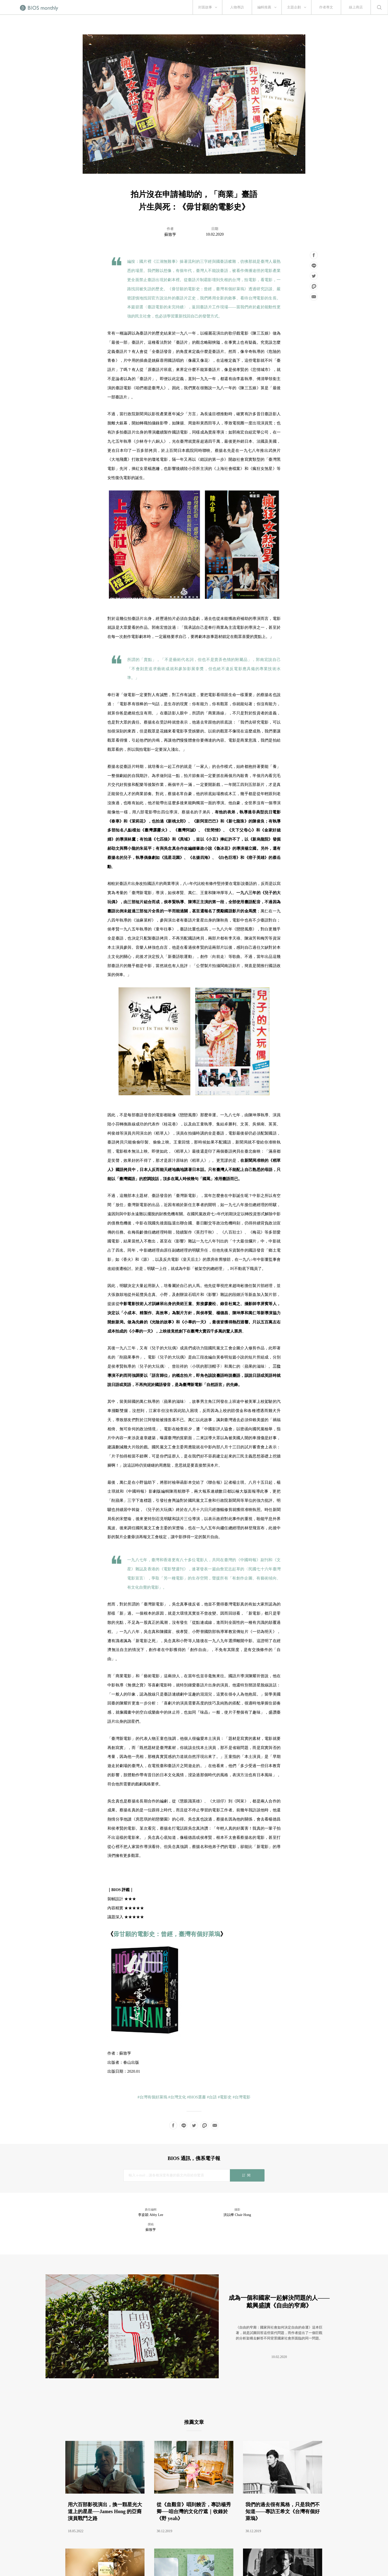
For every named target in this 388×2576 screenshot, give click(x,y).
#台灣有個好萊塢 (152, 2097)
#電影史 (225, 2097)
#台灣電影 (241, 2097)
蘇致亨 (170, 234)
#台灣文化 (177, 2097)
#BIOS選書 (196, 2097)
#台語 (212, 2097)
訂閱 (247, 2175)
